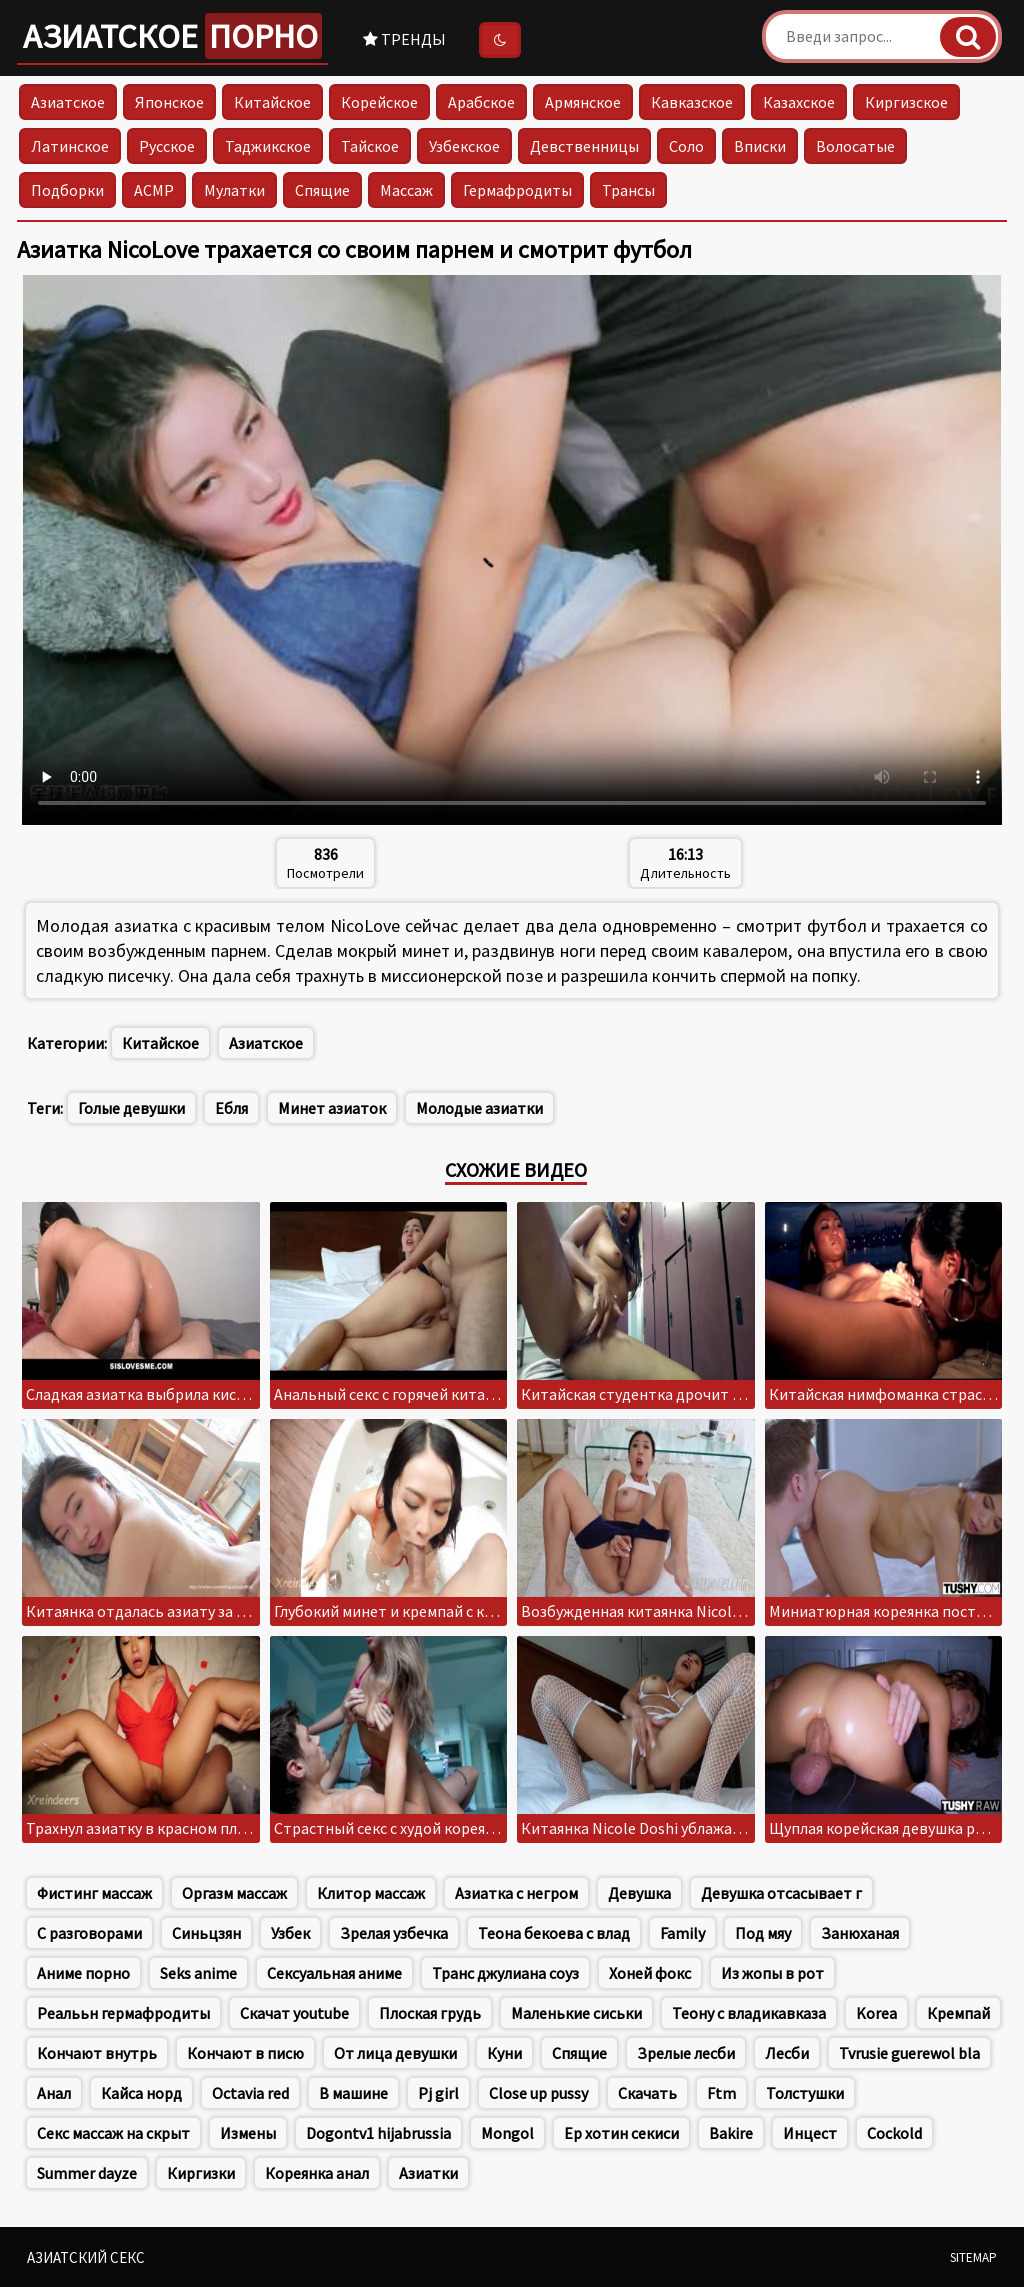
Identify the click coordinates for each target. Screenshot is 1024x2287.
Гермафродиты (517, 190)
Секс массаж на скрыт (113, 2133)
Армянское (583, 102)
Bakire (731, 2133)
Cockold (894, 2133)
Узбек (290, 1933)
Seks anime (198, 1973)
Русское (167, 146)
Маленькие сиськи (576, 2013)
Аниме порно (83, 1973)
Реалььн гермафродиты (123, 2013)
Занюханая (860, 1933)
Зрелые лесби (686, 2053)
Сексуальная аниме (334, 1973)
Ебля (231, 1108)
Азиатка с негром (516, 1893)
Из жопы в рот (772, 1973)
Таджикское (268, 146)
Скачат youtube (294, 2013)
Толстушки (805, 2093)
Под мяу (763, 1933)
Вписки (760, 146)
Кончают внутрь (97, 2053)
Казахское (799, 102)
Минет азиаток (332, 1108)
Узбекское (464, 146)
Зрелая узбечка (394, 1933)
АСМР (154, 190)
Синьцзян (206, 1933)
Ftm (721, 2093)
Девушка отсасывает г (781, 1893)
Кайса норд (141, 2093)
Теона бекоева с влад (554, 1933)
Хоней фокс (650, 1973)
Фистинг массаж (94, 1893)
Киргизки (201, 2173)
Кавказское (692, 102)
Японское (169, 102)
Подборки (67, 190)
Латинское (70, 146)
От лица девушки (395, 2053)
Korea (876, 2013)
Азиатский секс (86, 2257)
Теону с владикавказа (749, 2013)
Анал (54, 2093)
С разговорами (89, 1933)
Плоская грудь (430, 2013)
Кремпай (958, 2013)
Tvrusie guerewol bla (909, 2053)
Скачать (647, 2093)
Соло (686, 146)
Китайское (272, 102)
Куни (504, 2053)
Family (682, 1933)
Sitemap (973, 2257)
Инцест (810, 2133)
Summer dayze (87, 2173)
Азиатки (428, 2173)
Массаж (406, 190)
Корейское (379, 102)
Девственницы (584, 146)
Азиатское (172, 36)
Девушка (639, 1893)
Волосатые (855, 146)
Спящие (322, 190)
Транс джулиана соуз (505, 1973)
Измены (248, 2133)
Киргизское (906, 102)
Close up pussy (538, 2093)
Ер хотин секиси (621, 2133)
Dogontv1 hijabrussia (378, 2133)
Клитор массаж (371, 1893)
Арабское (481, 102)
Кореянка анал (317, 2173)
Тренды (404, 39)
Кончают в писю (245, 2053)
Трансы (628, 190)
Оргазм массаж (234, 1893)
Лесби (787, 2053)
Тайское (370, 146)
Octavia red (250, 2093)
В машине (353, 2093)
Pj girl (438, 2093)
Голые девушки (131, 1108)
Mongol (507, 2133)
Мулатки (234, 190)
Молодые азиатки (479, 1108)
